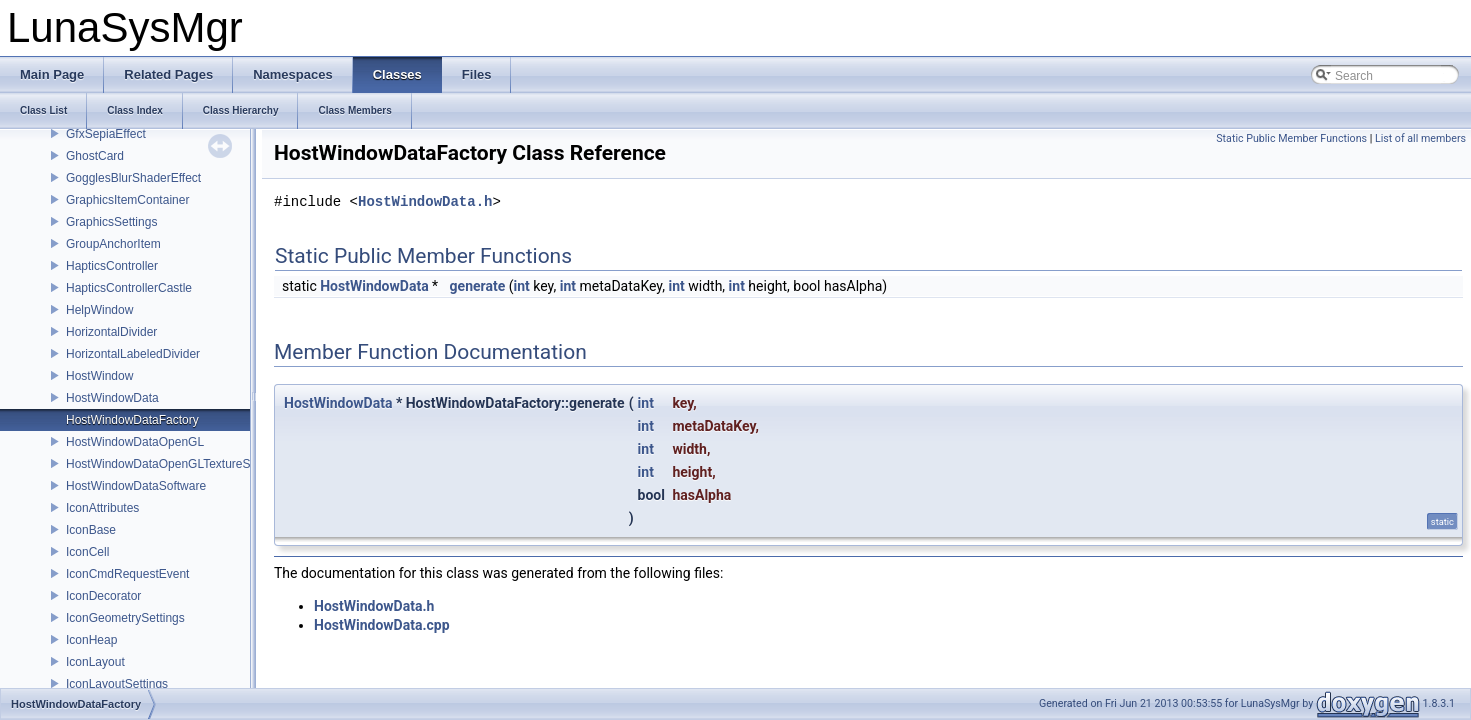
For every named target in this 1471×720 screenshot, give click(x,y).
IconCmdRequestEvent (127, 574)
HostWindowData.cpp (382, 625)
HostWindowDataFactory (132, 420)
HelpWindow (99, 310)
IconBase (91, 530)
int (522, 286)
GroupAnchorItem (113, 244)
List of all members (1420, 138)
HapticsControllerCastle (129, 288)
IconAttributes (102, 508)
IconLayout (95, 662)
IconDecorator (103, 596)
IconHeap (91, 640)
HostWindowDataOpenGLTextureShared (173, 464)
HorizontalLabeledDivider (133, 354)
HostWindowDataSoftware (136, 486)
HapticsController (112, 266)
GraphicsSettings (111, 222)
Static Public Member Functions (1291, 138)
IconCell (87, 552)
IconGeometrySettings (125, 618)
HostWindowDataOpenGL (135, 442)
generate (478, 286)
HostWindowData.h (425, 202)
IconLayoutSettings (117, 684)
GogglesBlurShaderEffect (133, 178)
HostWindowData (112, 398)
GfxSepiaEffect (106, 134)
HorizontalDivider (111, 332)
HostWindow (99, 376)
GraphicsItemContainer (127, 200)
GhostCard (95, 156)
